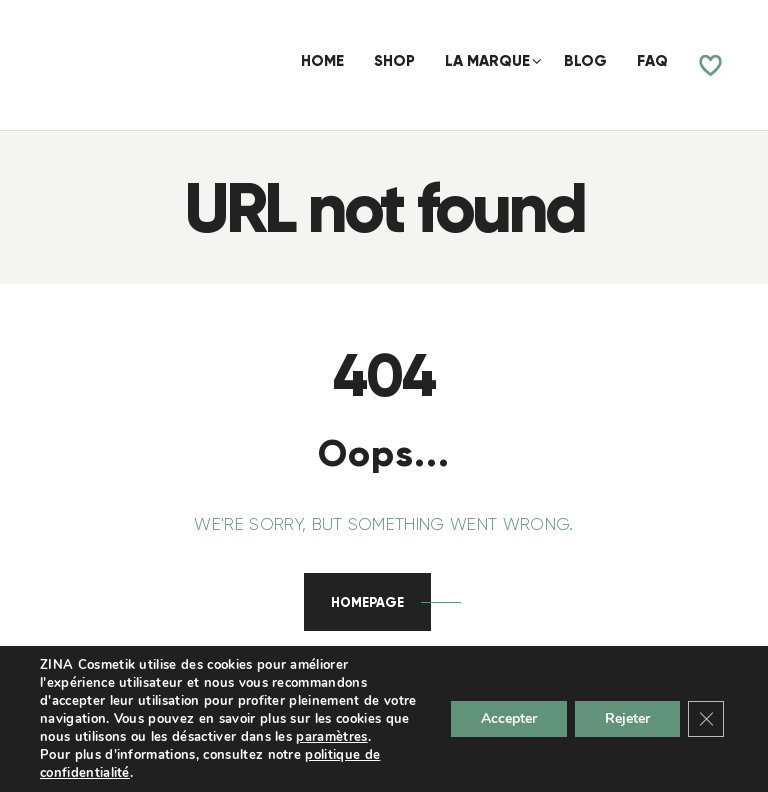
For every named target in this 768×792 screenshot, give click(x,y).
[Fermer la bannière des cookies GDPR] (706, 719)
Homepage (367, 602)
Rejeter (627, 718)
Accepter (509, 718)
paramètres (331, 737)
